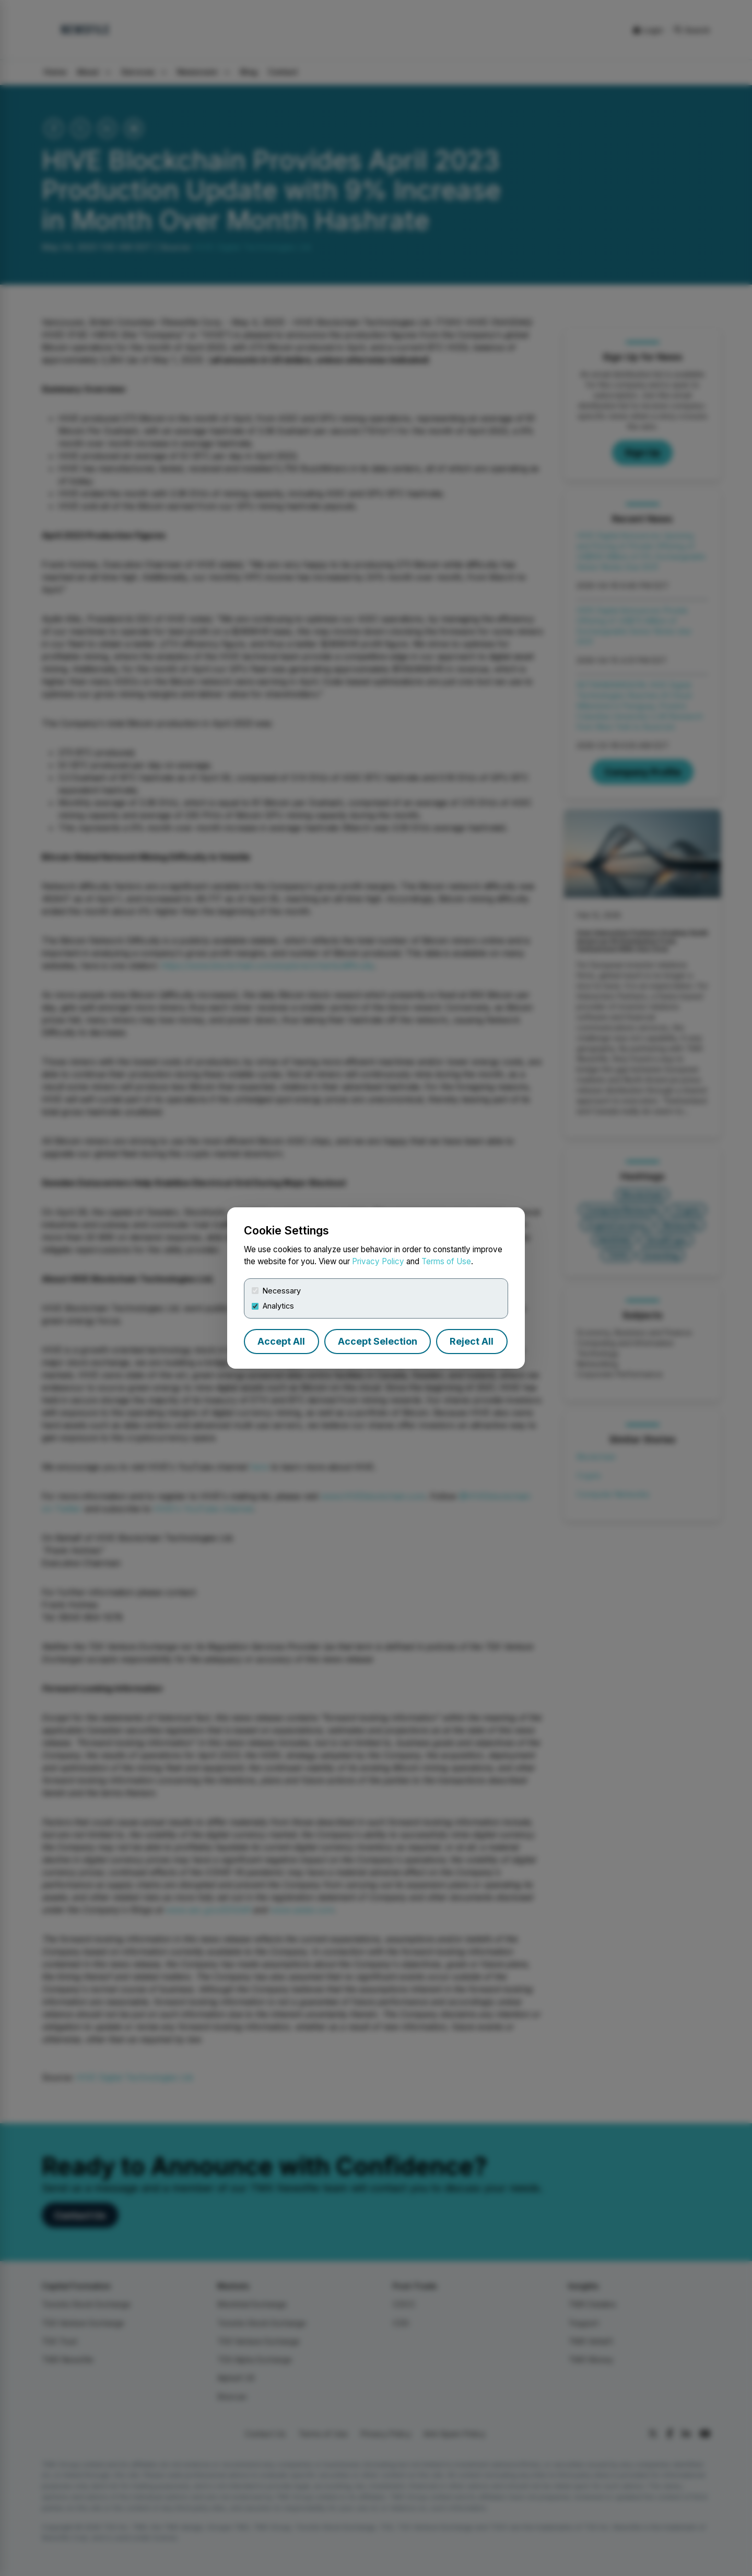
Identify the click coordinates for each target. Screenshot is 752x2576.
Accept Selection (377, 1341)
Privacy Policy (378, 1261)
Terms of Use (446, 1261)
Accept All (281, 1341)
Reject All (472, 1341)
